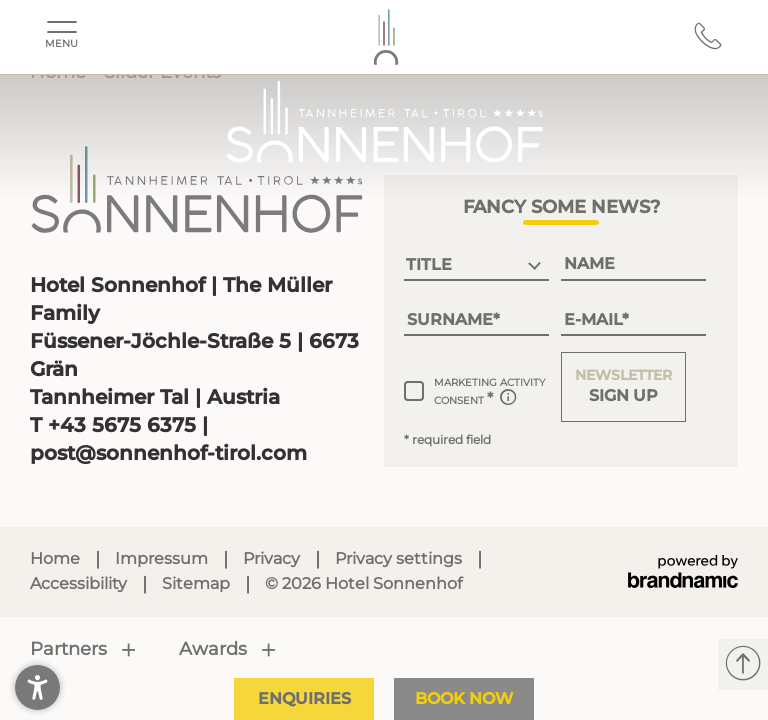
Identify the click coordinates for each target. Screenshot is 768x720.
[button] (623, 387)
